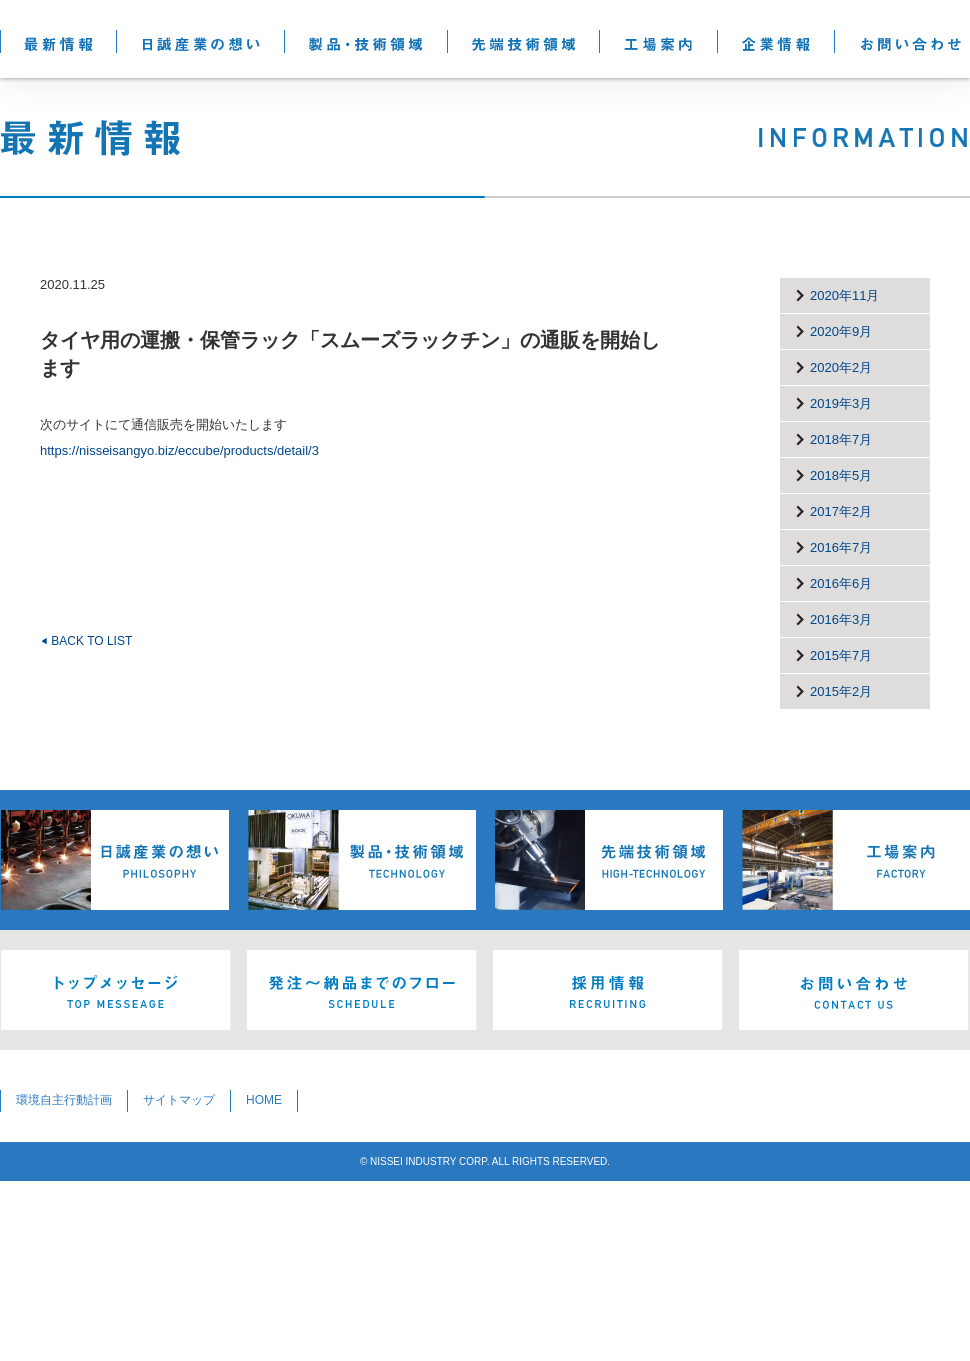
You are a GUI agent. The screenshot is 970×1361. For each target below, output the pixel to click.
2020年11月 (844, 295)
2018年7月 (841, 439)
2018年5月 (841, 475)
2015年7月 (841, 655)
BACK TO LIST (86, 641)
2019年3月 (841, 403)
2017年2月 (841, 511)
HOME (264, 1100)
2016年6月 (841, 583)
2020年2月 (841, 367)
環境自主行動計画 (64, 1100)
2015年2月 (841, 691)
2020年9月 (841, 331)
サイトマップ (179, 1100)
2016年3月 (841, 619)
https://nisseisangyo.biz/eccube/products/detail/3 (179, 450)
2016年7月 (841, 547)
